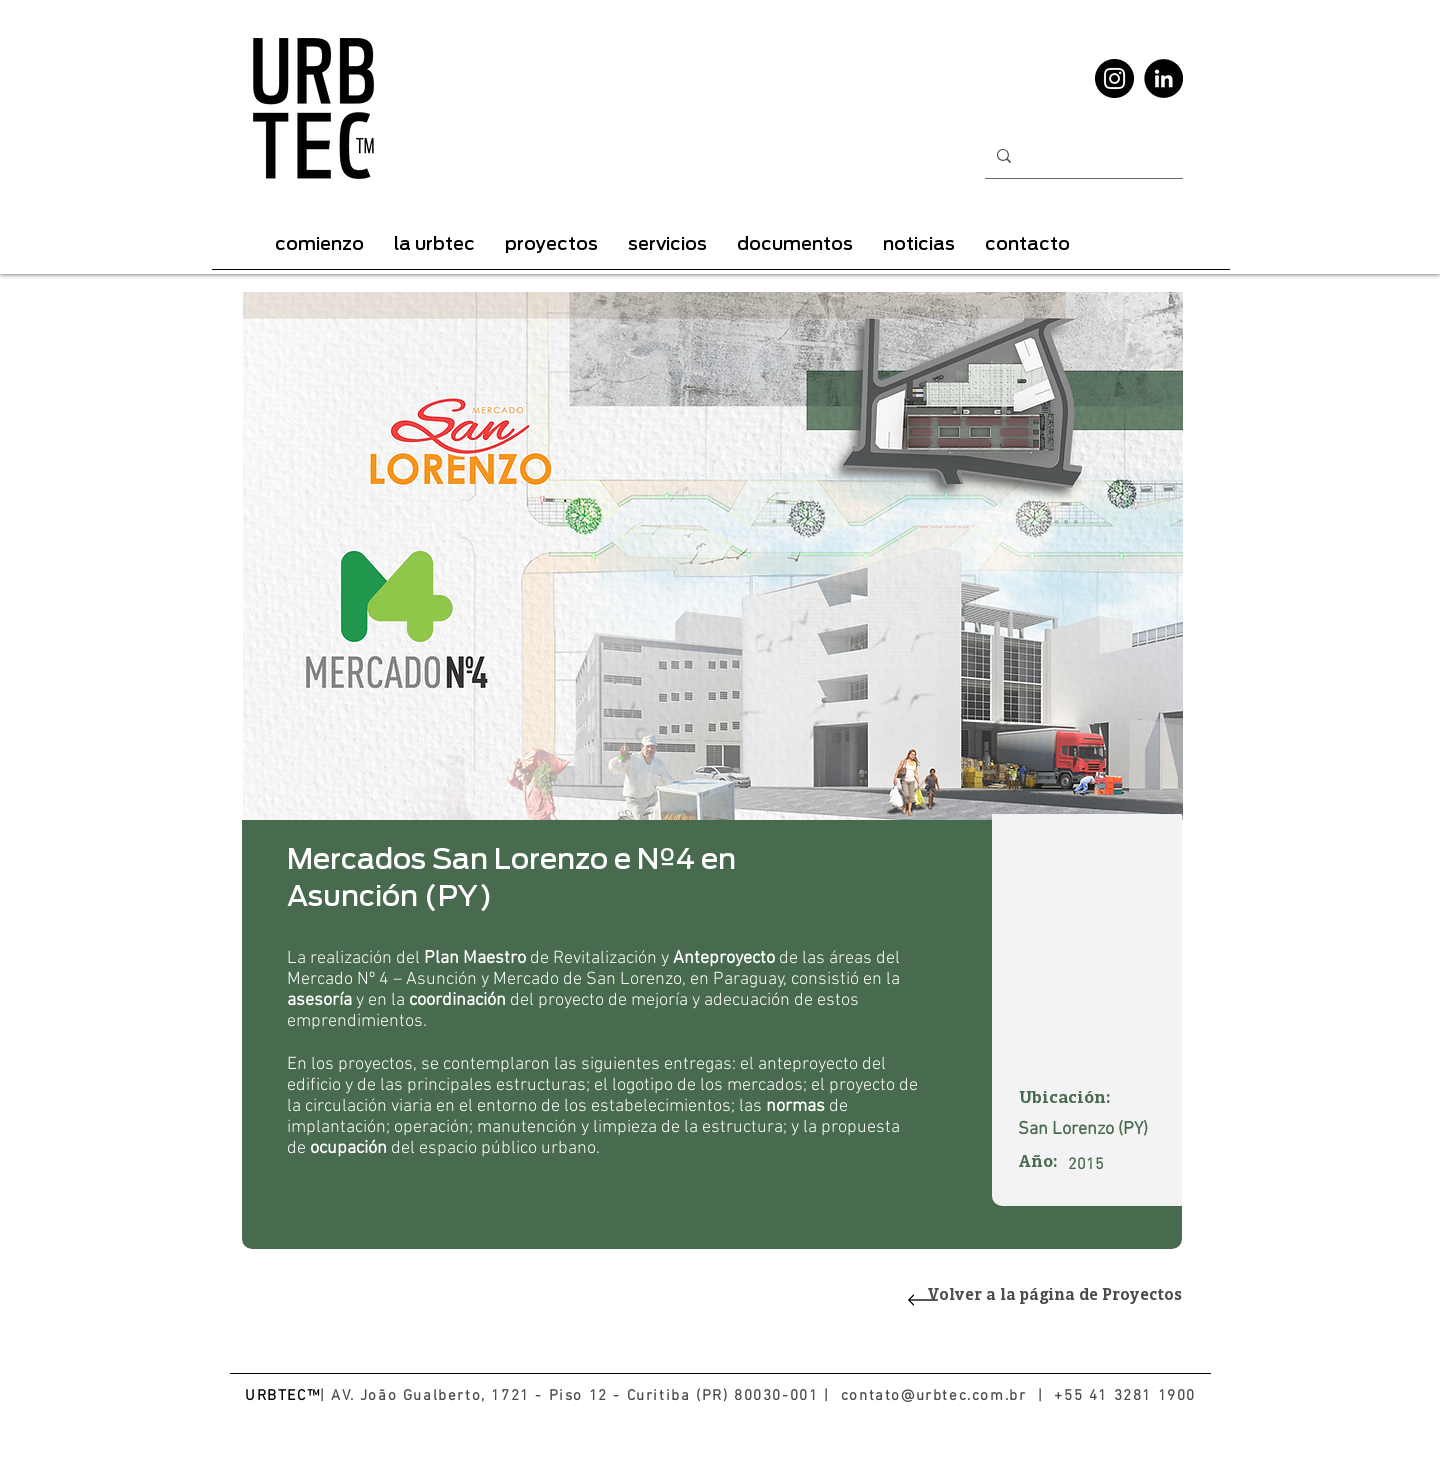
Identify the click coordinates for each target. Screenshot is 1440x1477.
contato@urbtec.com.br (934, 1396)
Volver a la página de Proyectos (1055, 1296)
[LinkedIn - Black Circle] (1163, 78)
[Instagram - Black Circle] (1114, 78)
